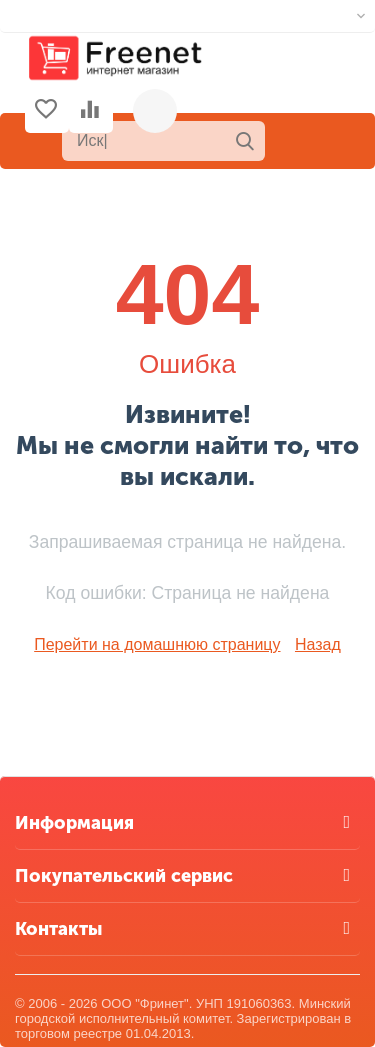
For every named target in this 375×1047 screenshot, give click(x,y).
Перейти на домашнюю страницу (157, 644)
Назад (318, 644)
